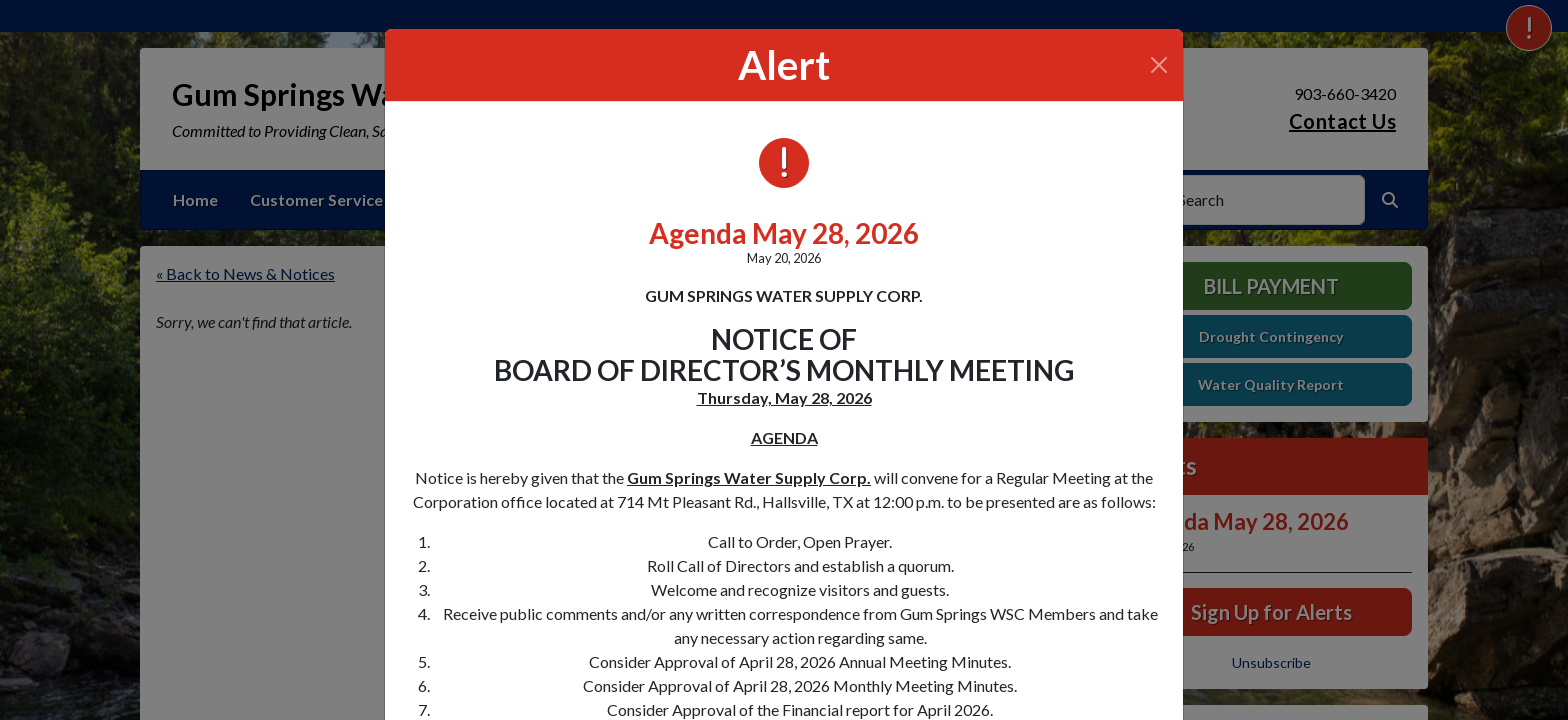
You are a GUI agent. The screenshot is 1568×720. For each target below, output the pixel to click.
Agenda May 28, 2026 (784, 233)
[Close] (1159, 65)
